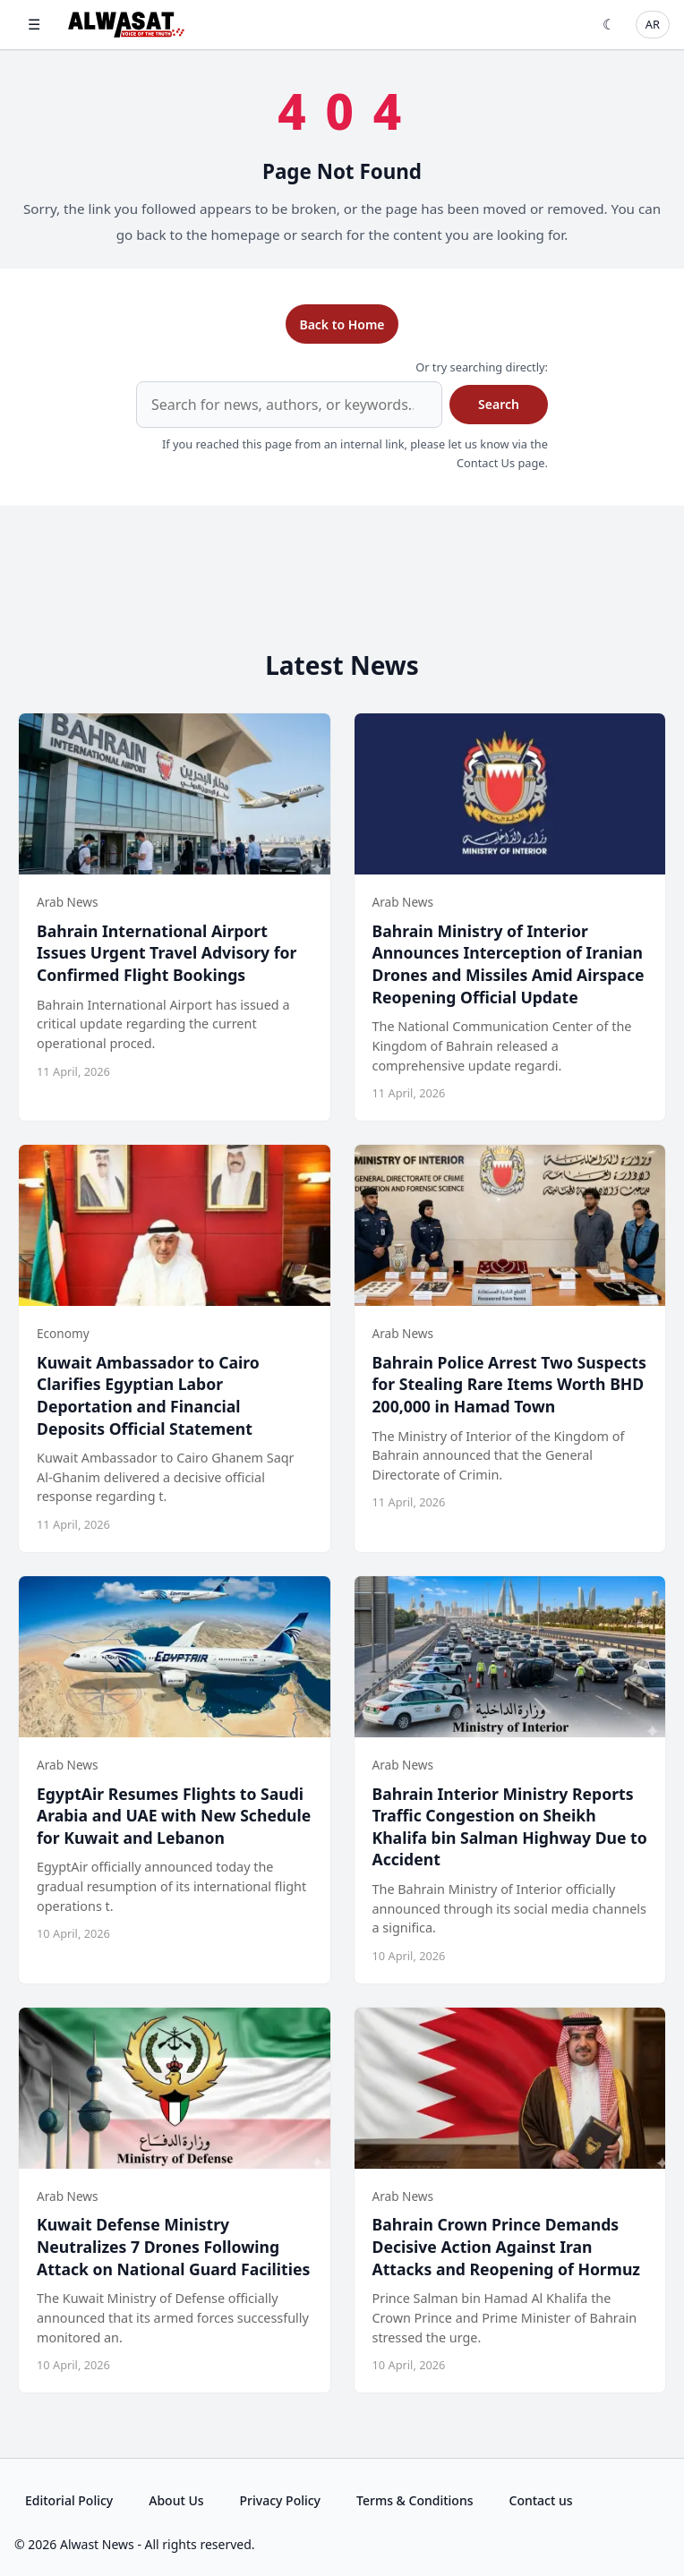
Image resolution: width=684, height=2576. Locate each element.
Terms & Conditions (414, 2500)
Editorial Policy (69, 2500)
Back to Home (341, 324)
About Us (176, 2500)
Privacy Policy (280, 2500)
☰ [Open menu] (34, 24)
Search (498, 404)
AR (653, 24)
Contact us (541, 2500)
